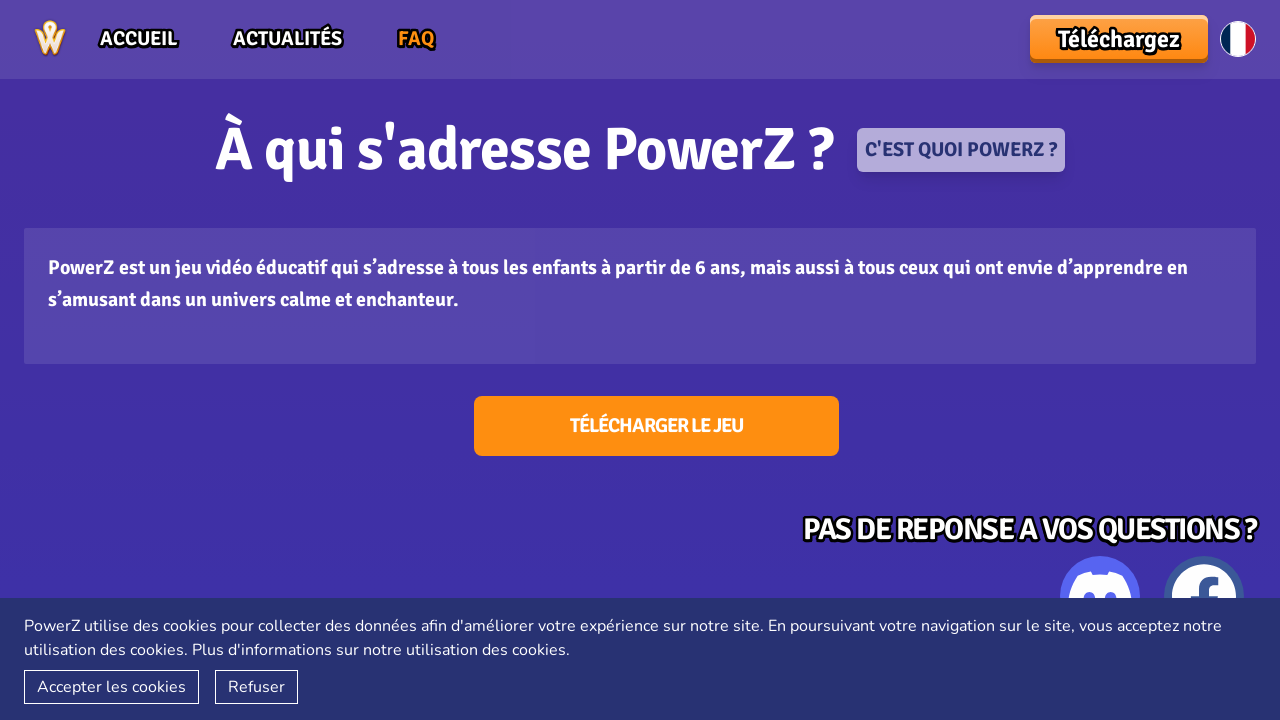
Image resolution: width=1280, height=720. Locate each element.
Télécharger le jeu (656, 425)
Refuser (256, 687)
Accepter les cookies (111, 687)
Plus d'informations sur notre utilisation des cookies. (381, 650)
